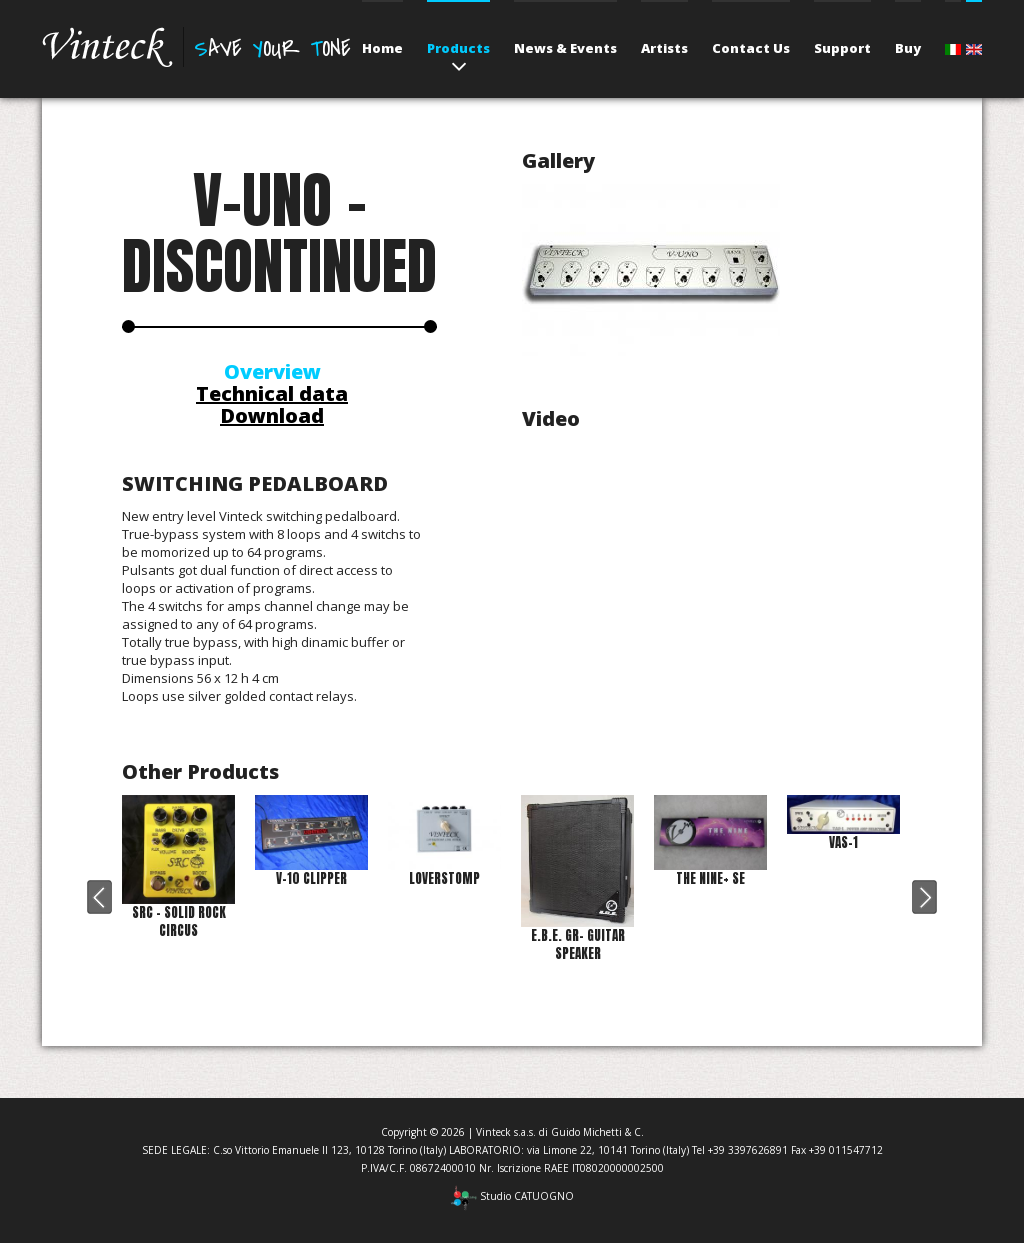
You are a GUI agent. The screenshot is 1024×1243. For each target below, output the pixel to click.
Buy (908, 48)
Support (842, 48)
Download (272, 415)
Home (382, 48)
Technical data (272, 393)
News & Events (565, 48)
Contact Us (751, 48)
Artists (664, 48)
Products (458, 48)
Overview (272, 371)
